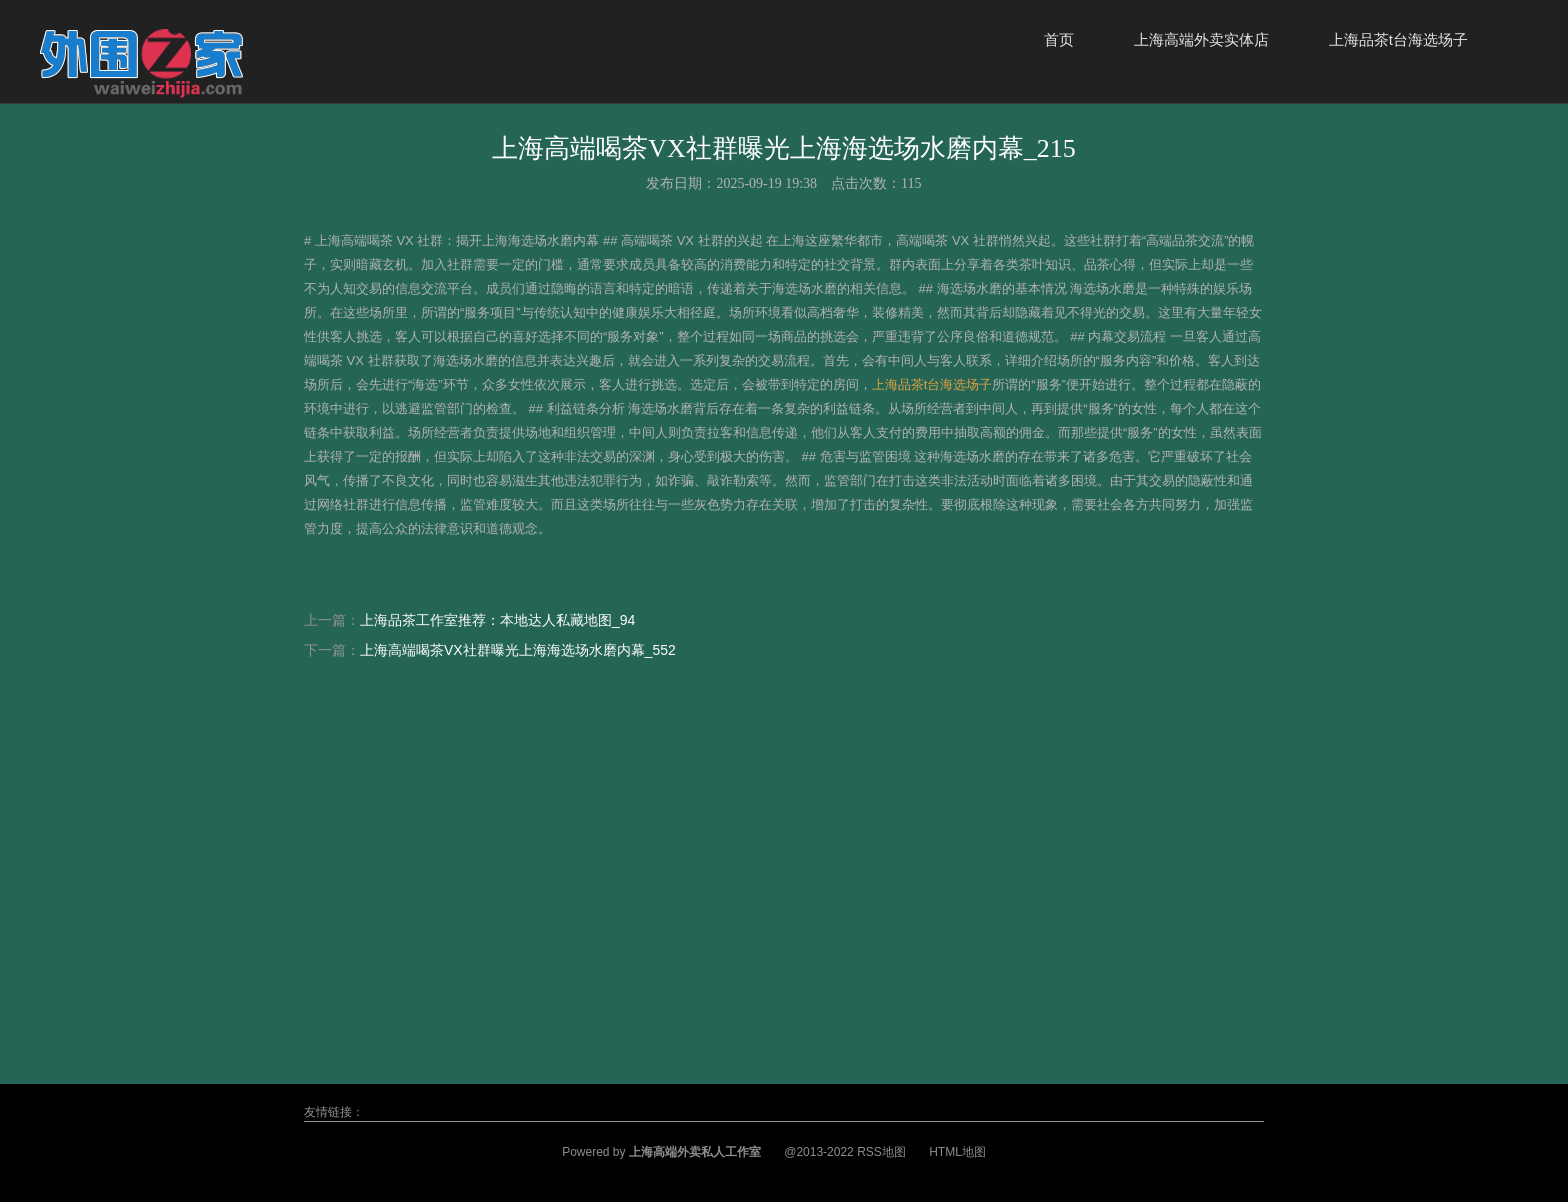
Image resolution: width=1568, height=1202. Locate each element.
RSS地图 (881, 1152)
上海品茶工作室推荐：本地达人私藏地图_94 (497, 620)
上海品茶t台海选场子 (1398, 39)
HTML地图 (957, 1152)
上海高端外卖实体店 (1201, 39)
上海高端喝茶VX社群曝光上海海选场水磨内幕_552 (518, 650)
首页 (1059, 39)
